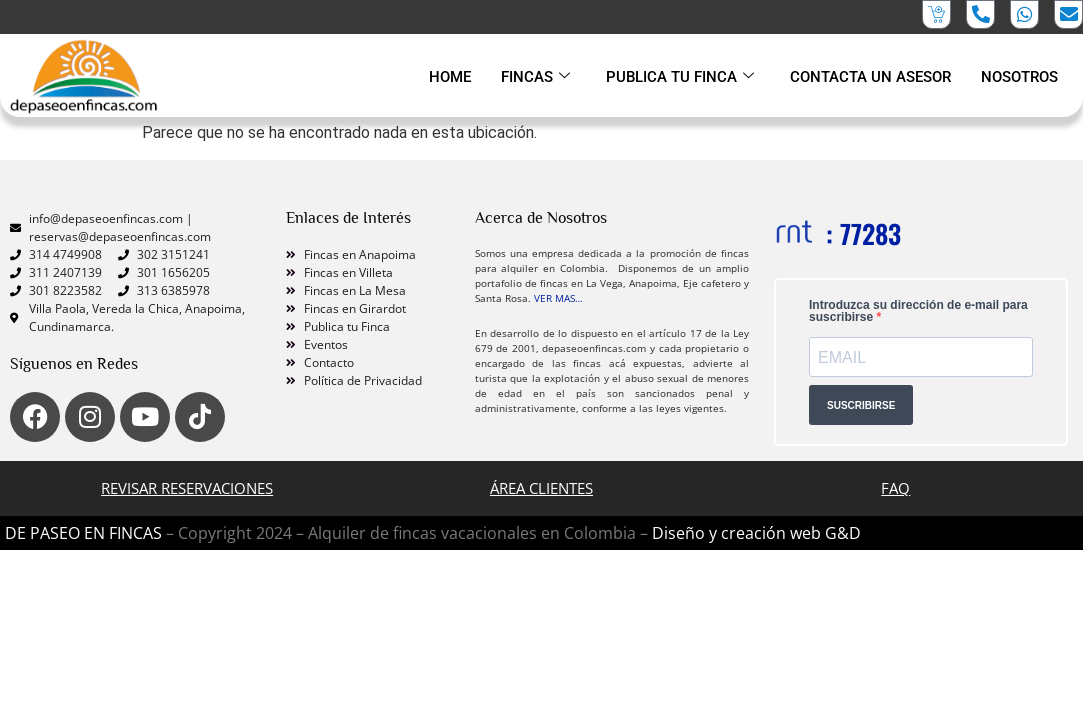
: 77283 (863, 233)
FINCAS (535, 77)
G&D (843, 533)
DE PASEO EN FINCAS (83, 533)
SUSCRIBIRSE (861, 404)
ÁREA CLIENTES (541, 488)
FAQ (895, 488)
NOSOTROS (1019, 77)
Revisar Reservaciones (187, 488)
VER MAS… (558, 298)
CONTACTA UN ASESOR (870, 77)
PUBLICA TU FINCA (680, 77)
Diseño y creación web (738, 533)
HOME (450, 77)
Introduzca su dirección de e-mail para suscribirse (918, 311)
